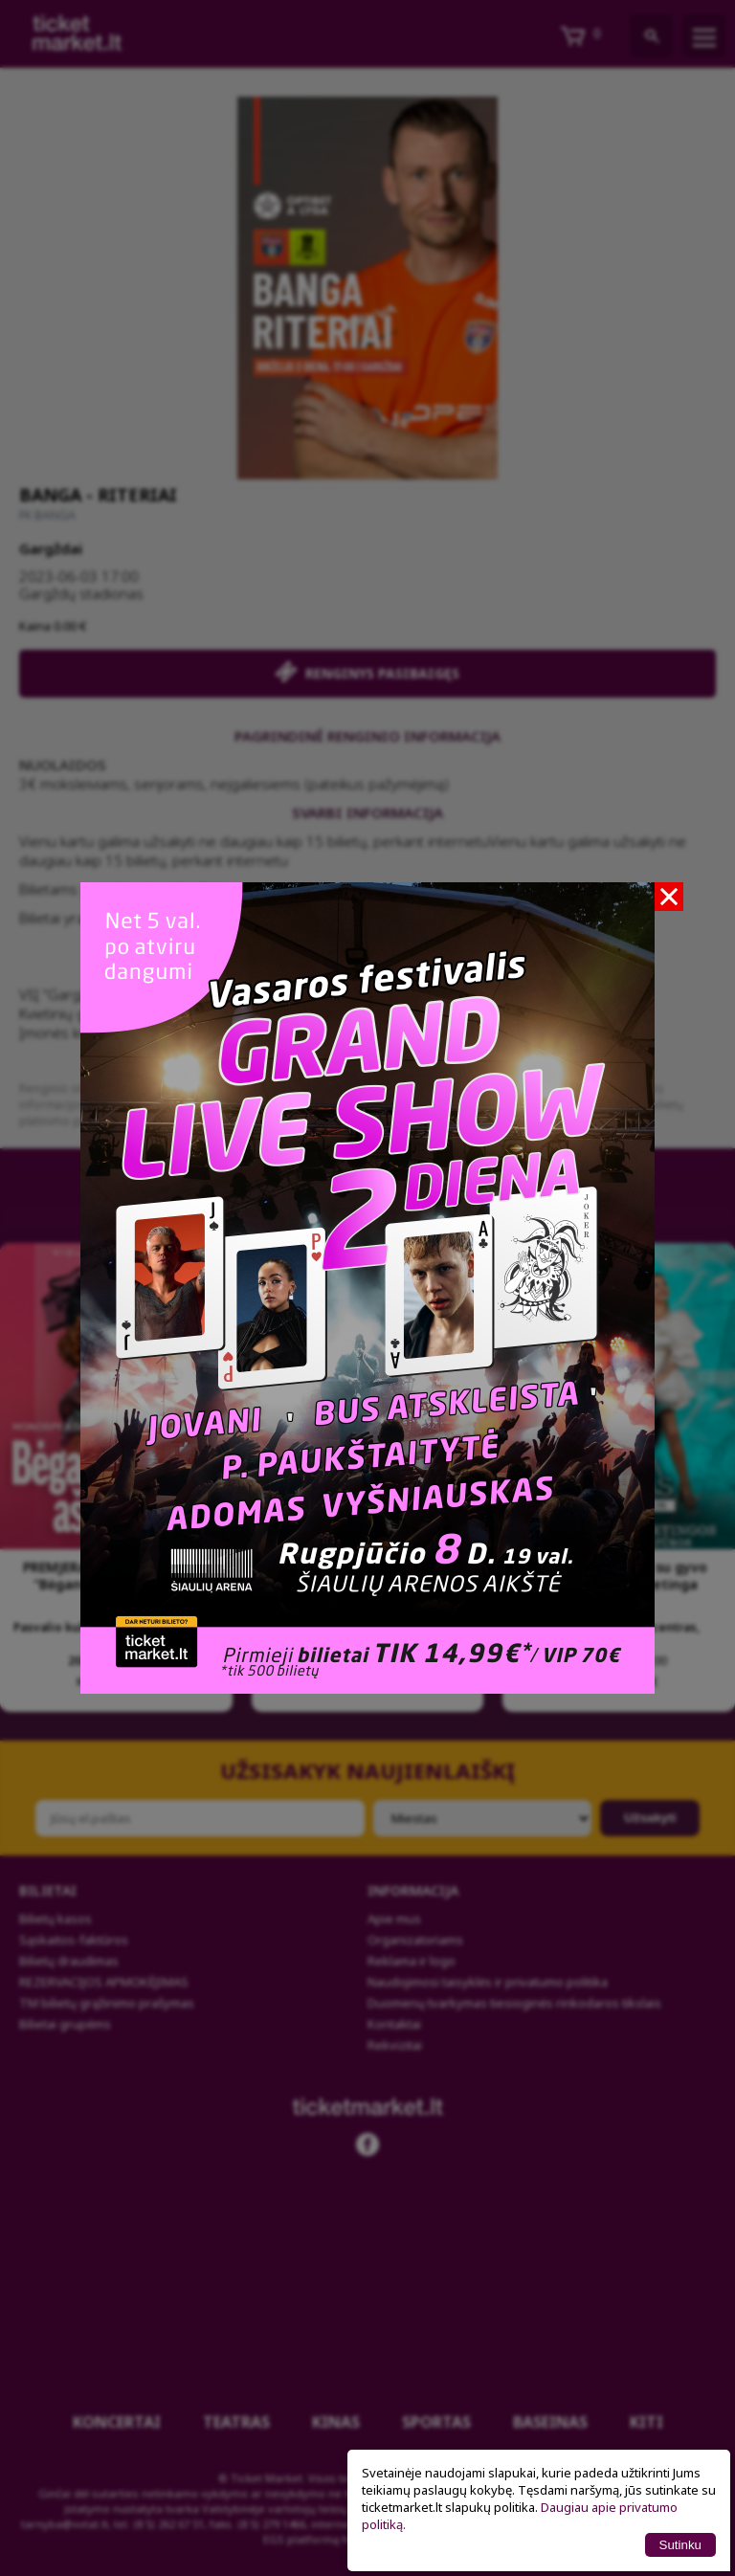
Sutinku (680, 2545)
